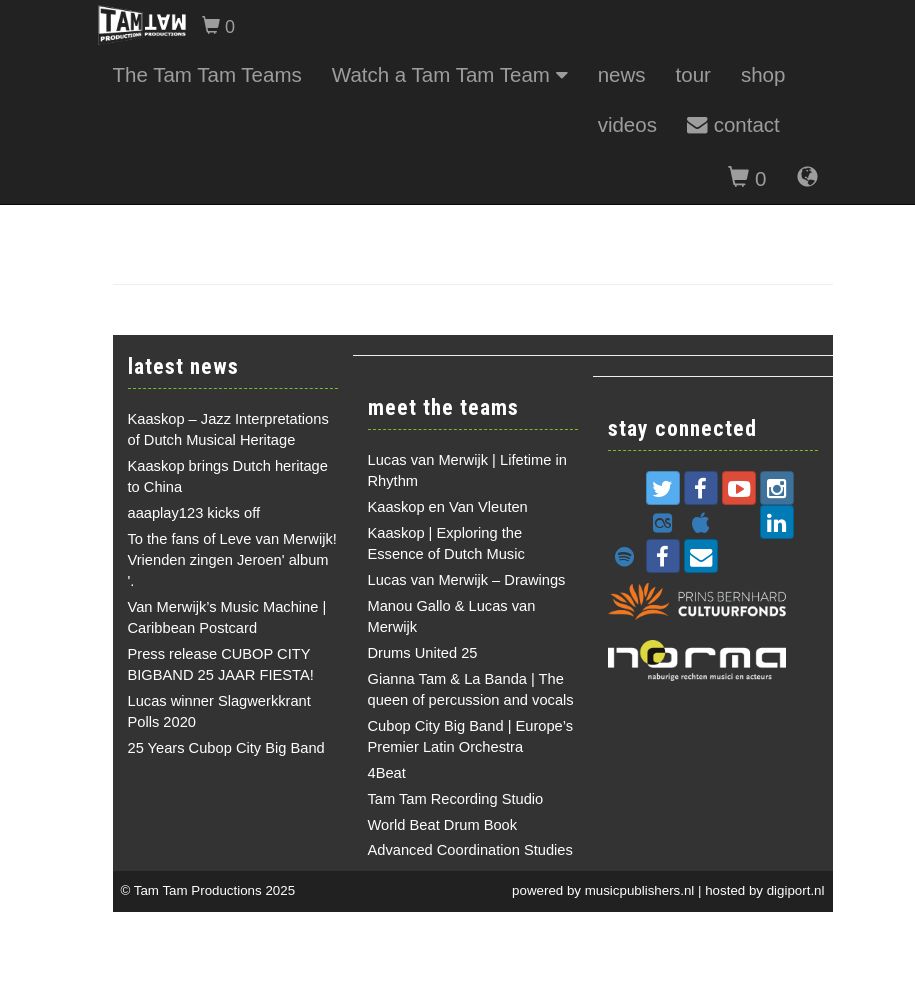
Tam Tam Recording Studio (456, 799)
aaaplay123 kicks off (194, 513)
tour (693, 74)
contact (733, 124)
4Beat (387, 773)
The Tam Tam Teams (207, 74)
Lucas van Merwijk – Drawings (467, 580)
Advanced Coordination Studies (470, 850)
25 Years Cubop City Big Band (226, 748)
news (622, 74)
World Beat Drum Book (443, 825)
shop (763, 74)
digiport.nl (796, 890)
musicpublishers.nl (640, 890)
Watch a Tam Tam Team (450, 74)
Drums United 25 (423, 653)
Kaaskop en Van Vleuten (448, 507)
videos (627, 124)
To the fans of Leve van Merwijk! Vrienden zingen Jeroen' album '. (232, 560)
